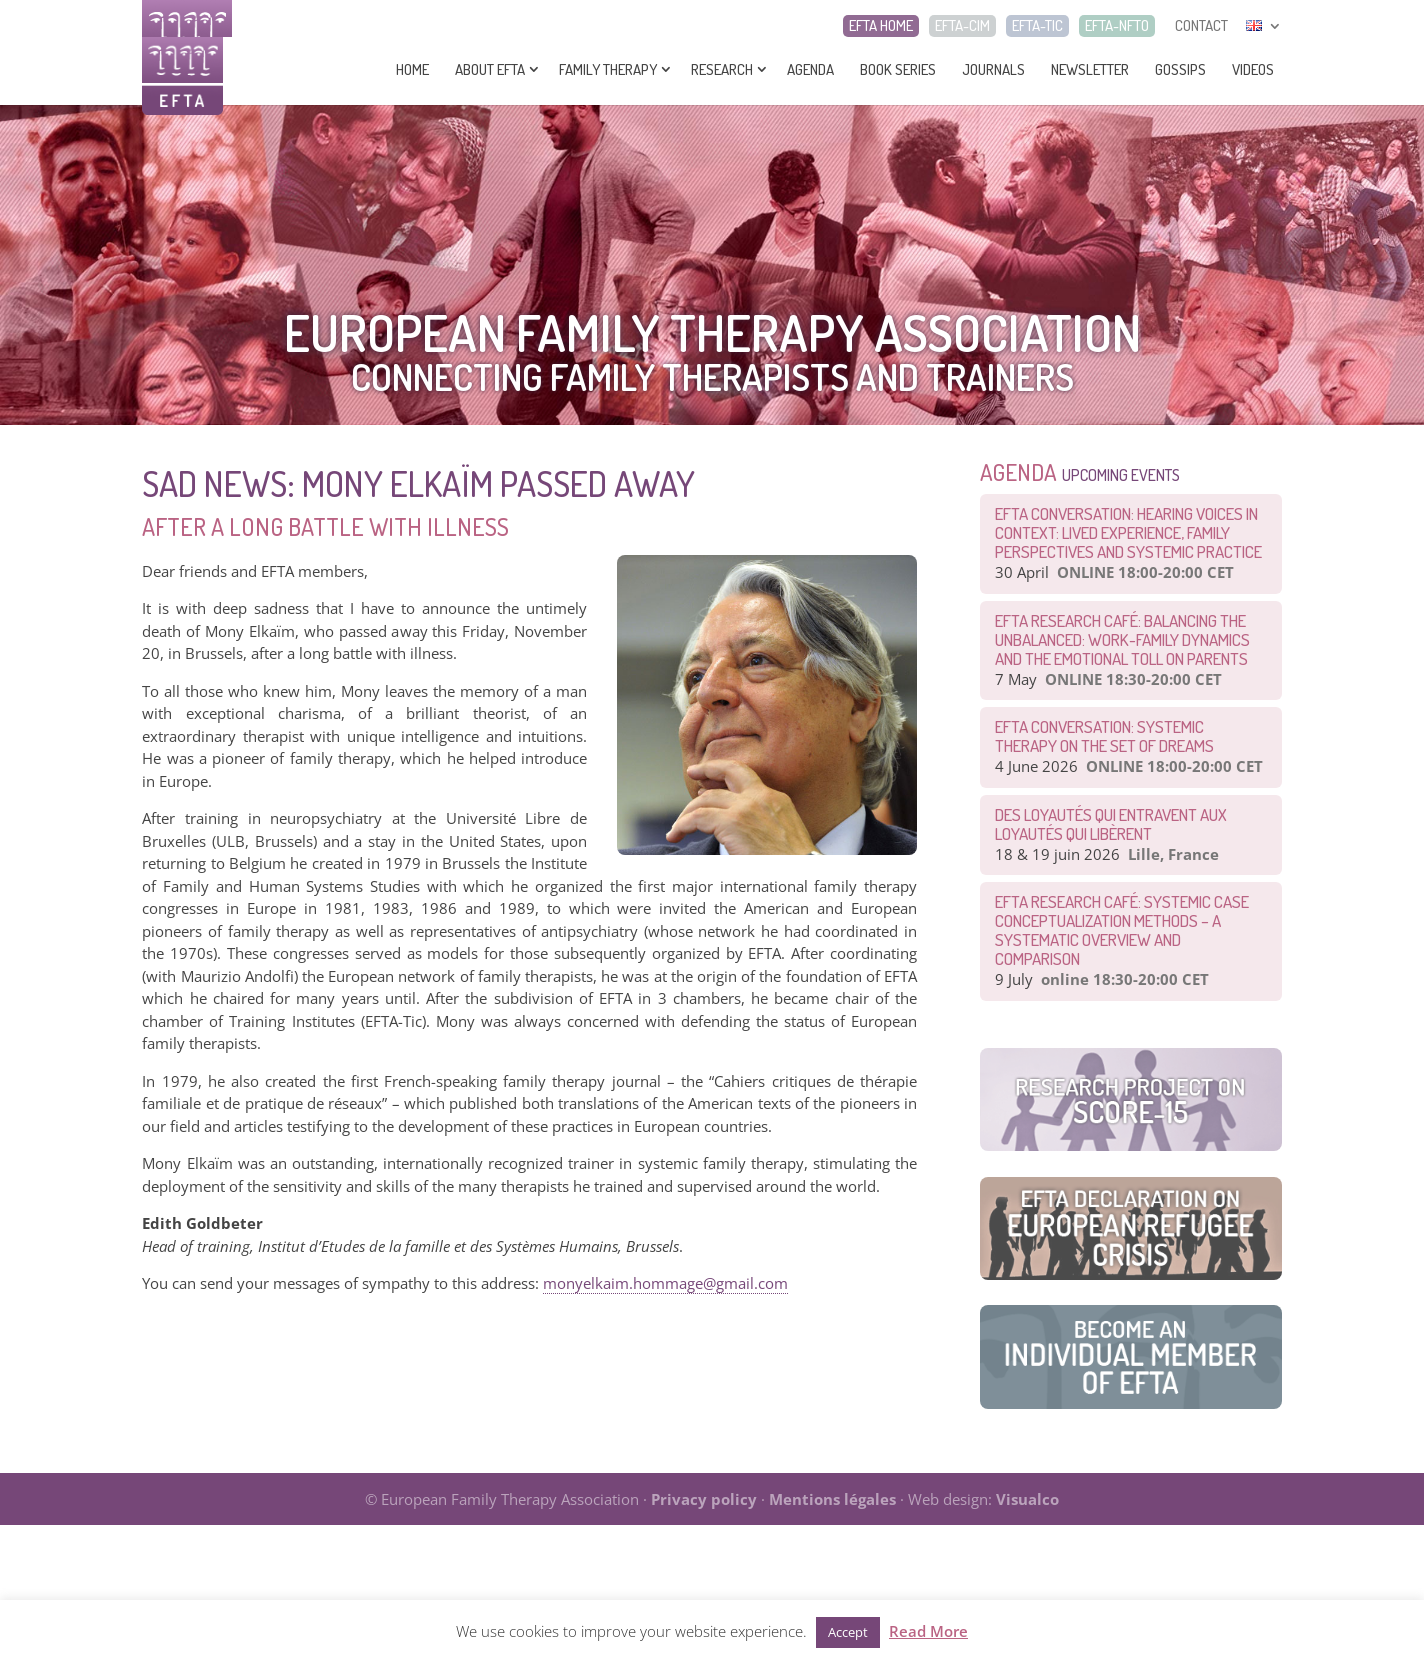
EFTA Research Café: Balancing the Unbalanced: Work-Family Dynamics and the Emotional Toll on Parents (1122, 639)
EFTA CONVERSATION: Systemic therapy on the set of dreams (1104, 736)
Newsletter (1090, 69)
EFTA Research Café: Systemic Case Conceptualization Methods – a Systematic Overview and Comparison (1122, 930)
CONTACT (1201, 26)
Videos (1253, 69)
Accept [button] (848, 1632)
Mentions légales (832, 1499)
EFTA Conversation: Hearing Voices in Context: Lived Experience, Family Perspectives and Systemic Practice (1128, 532)
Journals (993, 69)
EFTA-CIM (962, 26)
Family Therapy (608, 69)
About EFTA (490, 69)
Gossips (1180, 69)
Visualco (1027, 1499)
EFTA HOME (881, 26)
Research (722, 69)
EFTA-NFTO (1117, 26)
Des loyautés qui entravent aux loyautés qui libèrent (1111, 824)
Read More (928, 1631)
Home (412, 69)
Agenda (810, 69)
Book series (898, 69)
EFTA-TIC (1037, 26)
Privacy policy (704, 1499)
